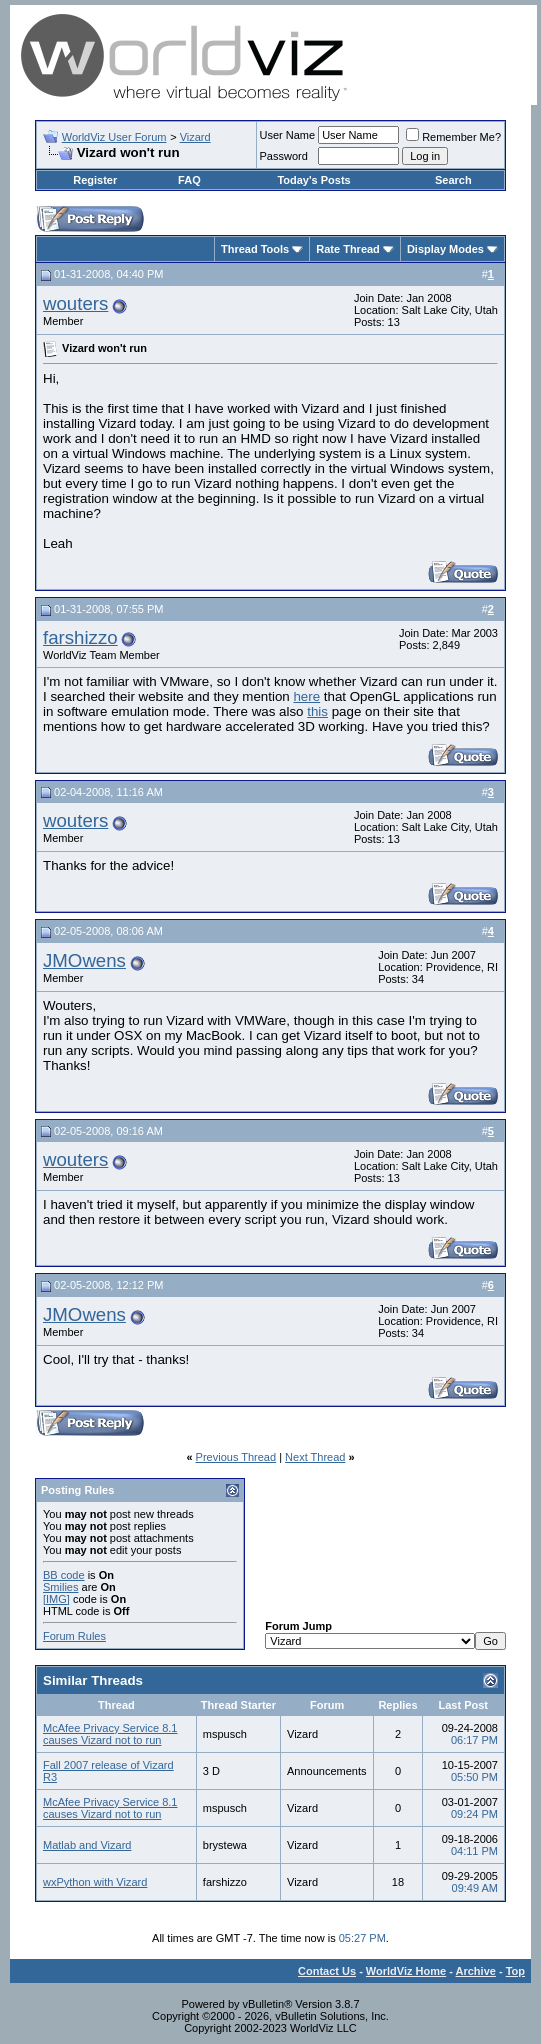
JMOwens (84, 960)
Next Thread (315, 1457)
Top (515, 1971)
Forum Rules (74, 1636)
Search (453, 180)
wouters (75, 303)
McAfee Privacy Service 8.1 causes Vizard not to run (110, 1734)
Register (95, 180)
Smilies (60, 1587)
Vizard (195, 137)
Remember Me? (453, 137)
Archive (476, 1971)
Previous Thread (236, 1457)
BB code (64, 1575)
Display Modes (445, 249)
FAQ (189, 180)
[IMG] (56, 1599)
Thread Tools (255, 249)
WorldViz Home (406, 1971)
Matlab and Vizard (87, 1845)
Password (284, 156)
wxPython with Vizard (95, 1882)
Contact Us (327, 1971)
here (306, 696)
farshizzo (80, 637)
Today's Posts (313, 180)
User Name (288, 135)
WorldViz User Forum (114, 137)
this (317, 711)
